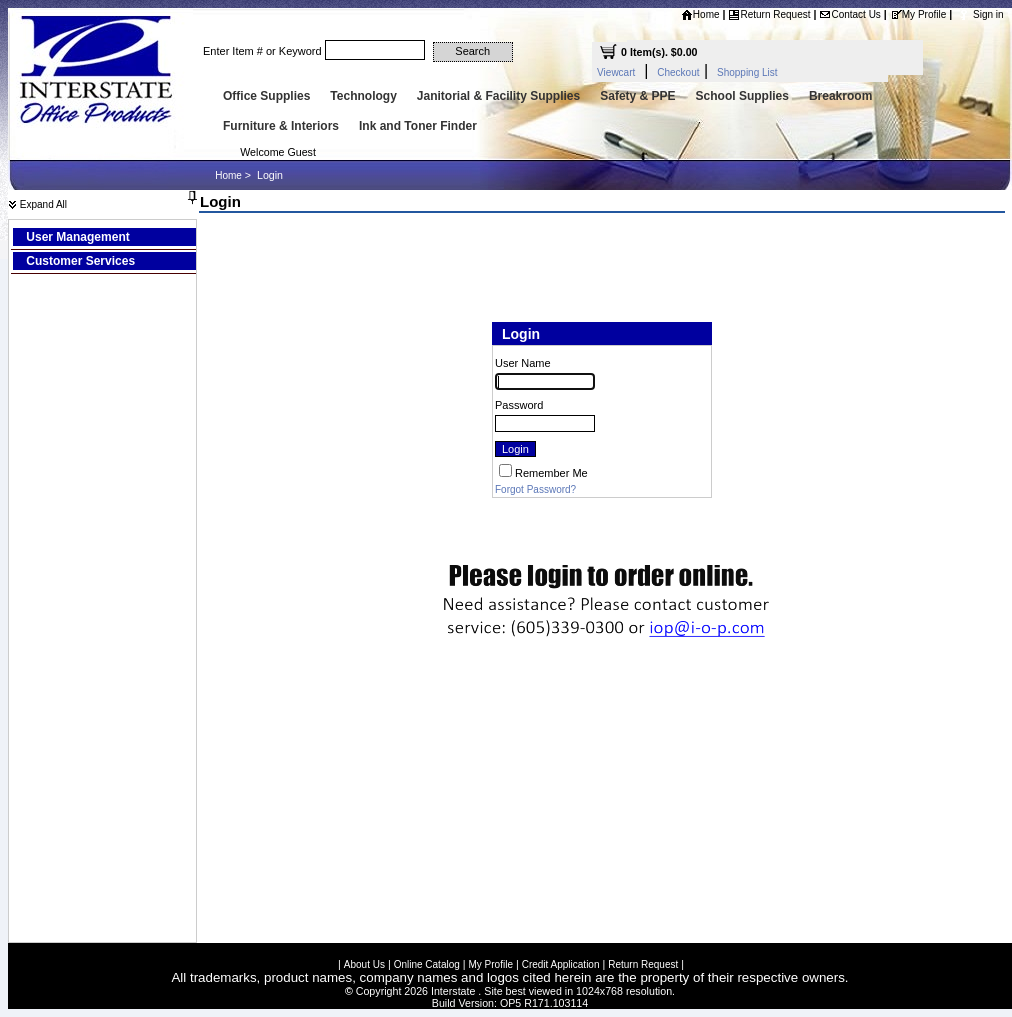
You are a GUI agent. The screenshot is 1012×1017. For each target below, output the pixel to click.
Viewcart (616, 72)
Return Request (769, 14)
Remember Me (551, 473)
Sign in (988, 14)
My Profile (918, 14)
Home (700, 14)
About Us (364, 964)
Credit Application (561, 964)
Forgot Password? (535, 489)
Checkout (678, 72)
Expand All (37, 204)
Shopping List (747, 72)
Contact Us (849, 14)
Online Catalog (427, 964)
